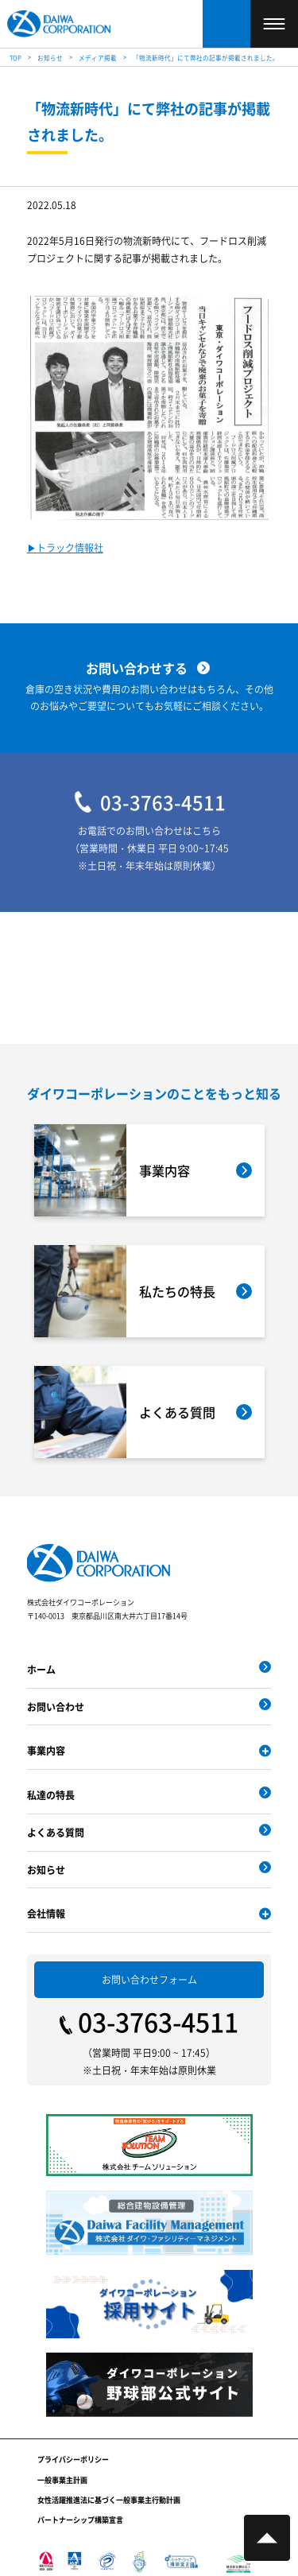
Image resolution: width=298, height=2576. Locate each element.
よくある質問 (55, 1832)
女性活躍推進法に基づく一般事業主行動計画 (108, 2500)
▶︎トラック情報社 (65, 548)
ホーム (41, 1669)
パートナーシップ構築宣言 (80, 2520)
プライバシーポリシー (73, 2459)
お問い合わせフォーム (149, 1979)
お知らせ (46, 1869)
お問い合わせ (55, 1706)
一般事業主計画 (62, 2480)
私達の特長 (51, 1795)
